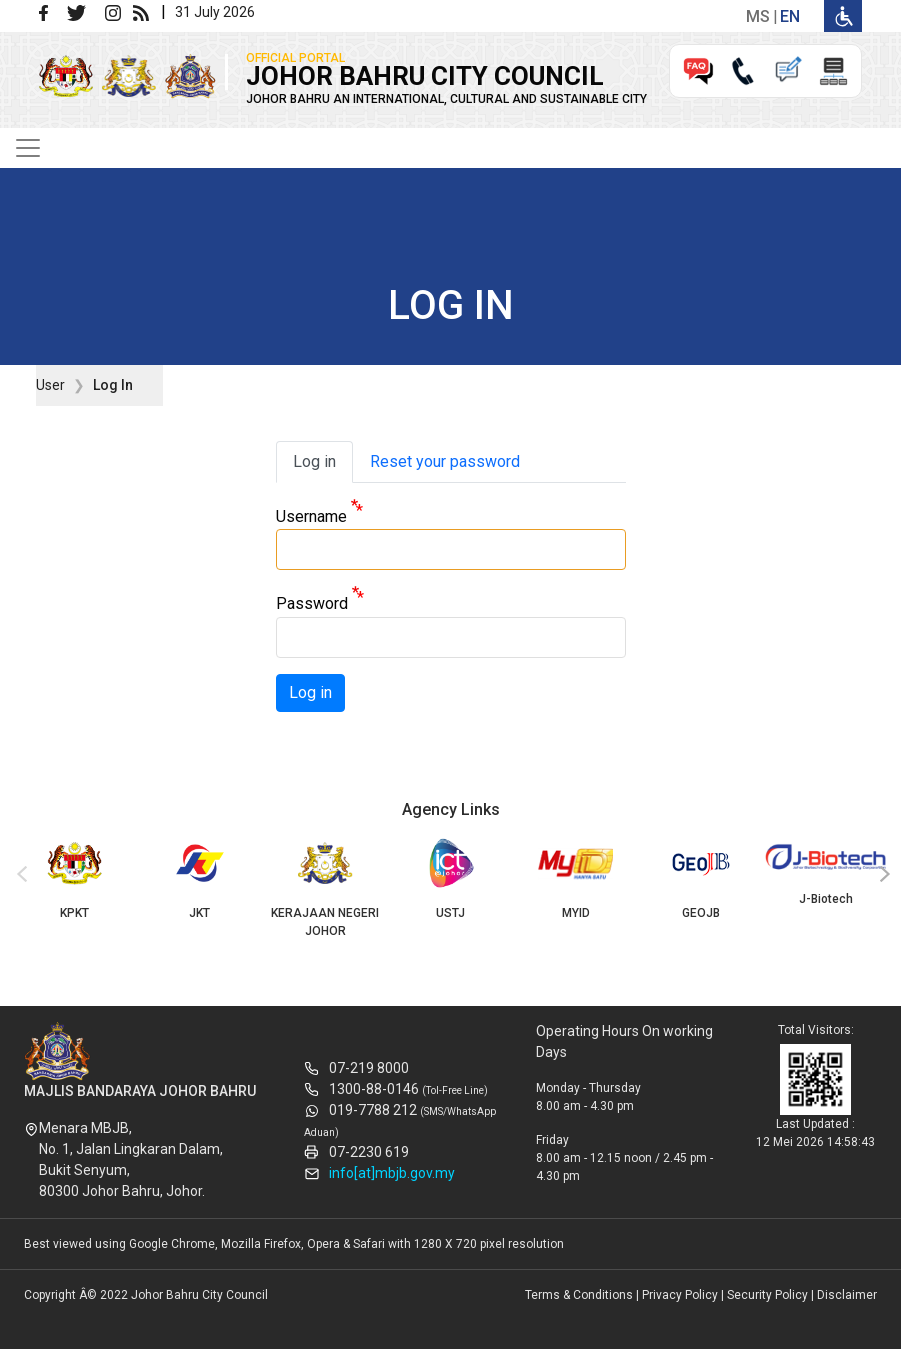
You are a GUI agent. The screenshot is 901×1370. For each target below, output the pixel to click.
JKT (199, 879)
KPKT (74, 879)
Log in (314, 461)
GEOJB (700, 879)
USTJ (450, 879)
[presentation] (19, 875)
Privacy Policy (680, 1295)
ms (758, 16)
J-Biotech (826, 872)
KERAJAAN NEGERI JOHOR (325, 888)
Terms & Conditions (579, 1295)
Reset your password (445, 461)
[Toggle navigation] (28, 148)
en (790, 16)
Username (311, 516)
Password (312, 604)
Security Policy (767, 1295)
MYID (575, 879)
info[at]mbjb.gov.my (392, 1173)
